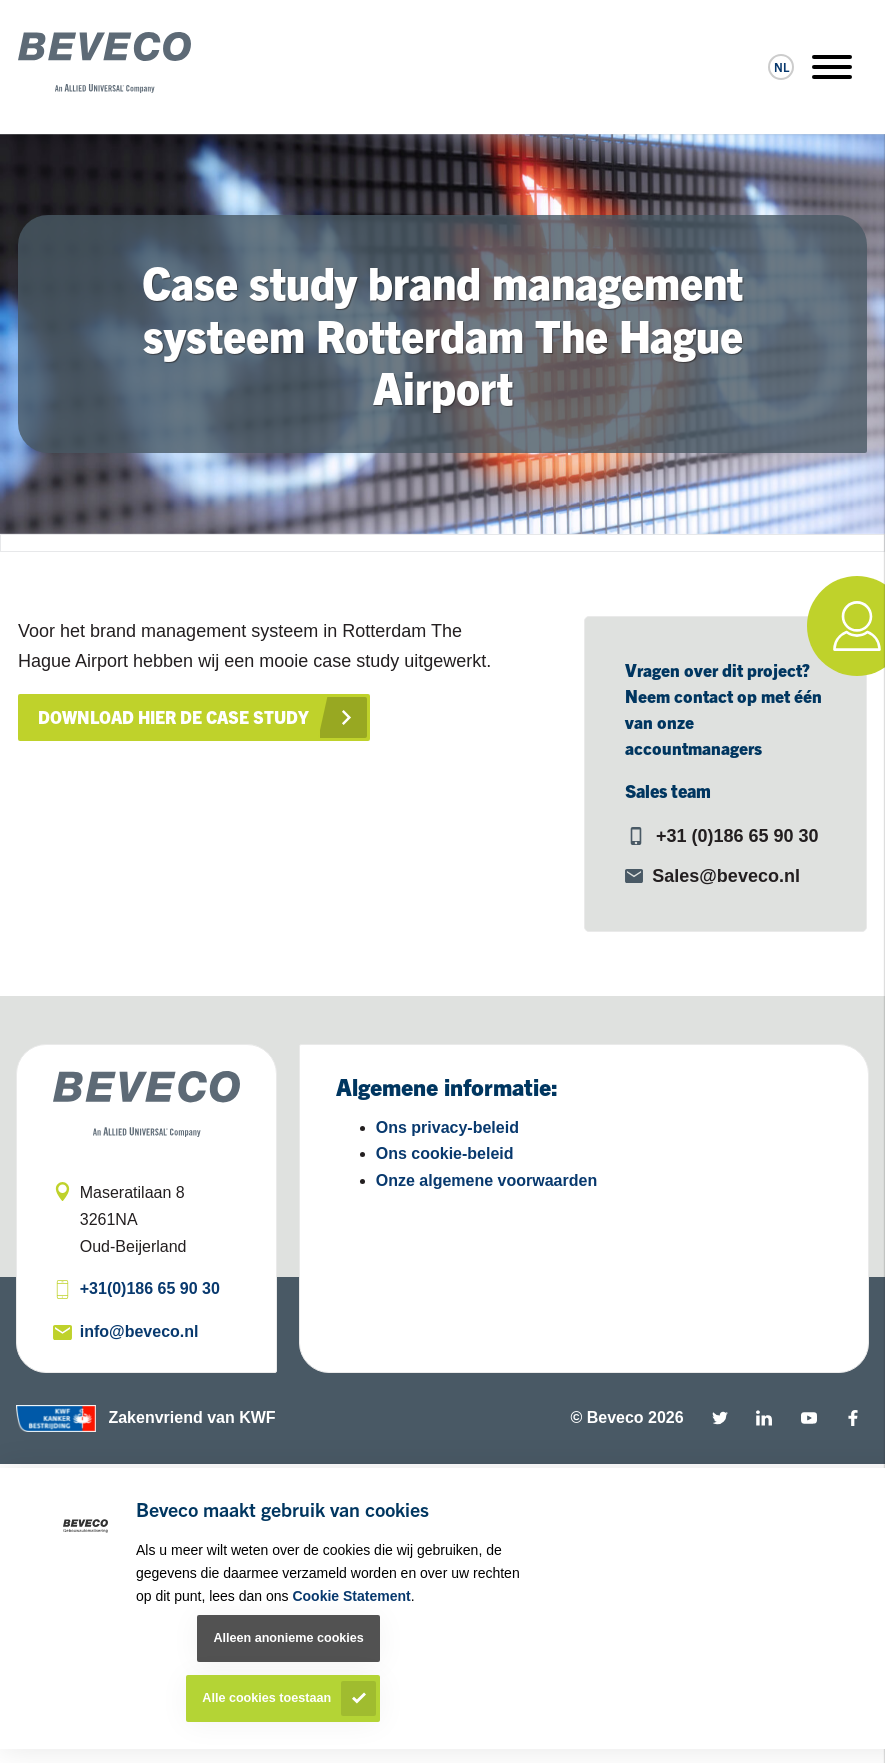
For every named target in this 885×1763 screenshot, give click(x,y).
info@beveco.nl (139, 1331)
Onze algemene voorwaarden (486, 1180)
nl (781, 66)
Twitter (720, 1418)
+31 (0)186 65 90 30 (737, 836)
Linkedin (764, 1418)
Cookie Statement (351, 1596)
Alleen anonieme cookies (288, 1638)
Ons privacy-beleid (447, 1127)
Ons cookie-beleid (445, 1153)
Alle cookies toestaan (266, 1698)
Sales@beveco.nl (726, 876)
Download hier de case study (177, 716)
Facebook (853, 1418)
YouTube (809, 1418)
